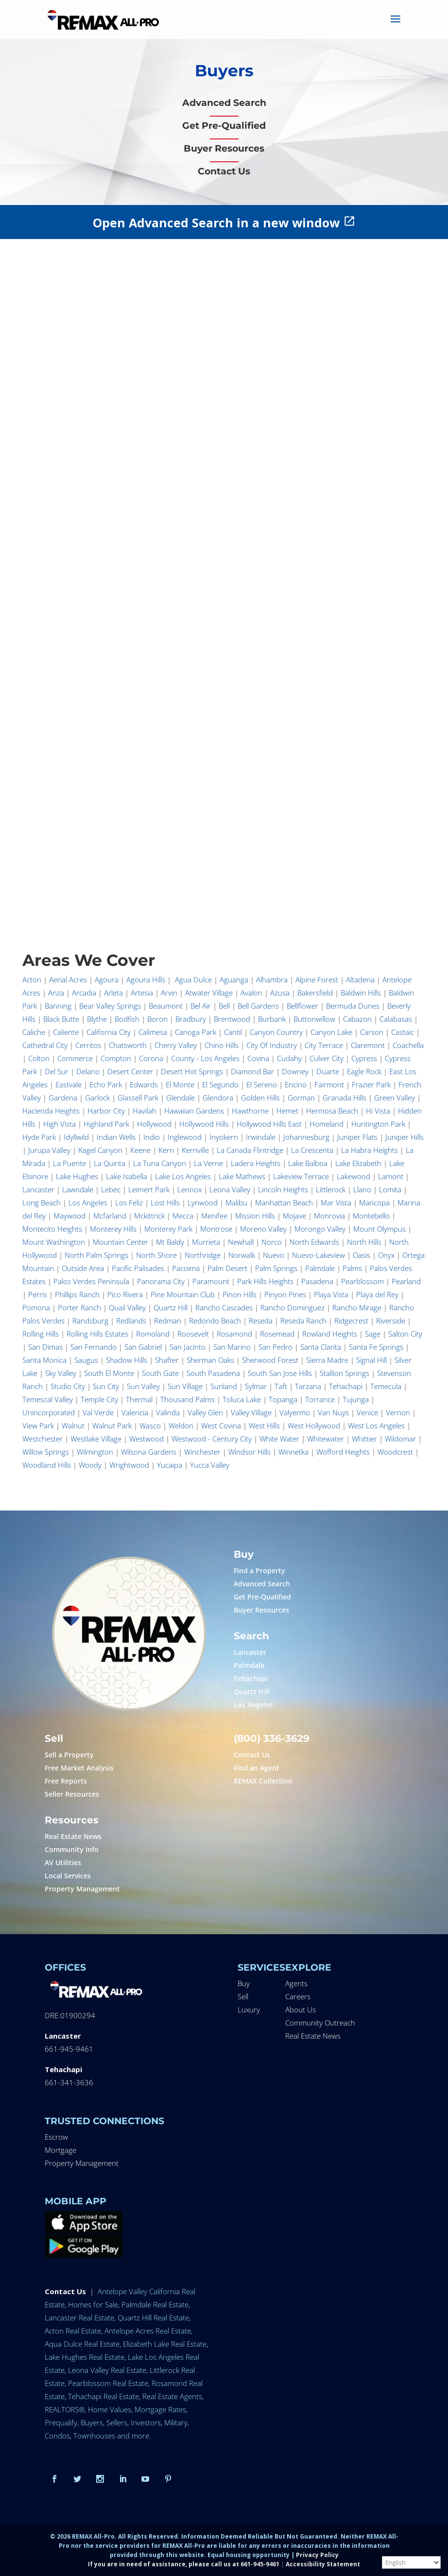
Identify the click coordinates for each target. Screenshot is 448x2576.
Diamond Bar (252, 1071)
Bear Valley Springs (110, 1006)
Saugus (86, 1360)
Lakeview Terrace (301, 1176)
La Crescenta (312, 1150)
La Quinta (109, 1163)
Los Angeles (88, 1202)
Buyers (224, 70)
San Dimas (45, 1347)
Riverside (390, 1320)
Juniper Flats (357, 1137)
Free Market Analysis (79, 1767)
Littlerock (330, 1189)
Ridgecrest (351, 1320)
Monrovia (329, 1215)
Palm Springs (276, 1268)
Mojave (294, 1215)
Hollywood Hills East (269, 1124)
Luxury (249, 2009)
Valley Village (251, 1412)
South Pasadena (213, 1373)
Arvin (169, 992)
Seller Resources (72, 1794)
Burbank (272, 1019)
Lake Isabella (126, 1176)
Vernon (398, 1412)
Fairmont (329, 1084)
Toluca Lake (242, 1399)
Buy (244, 1983)
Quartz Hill (171, 1307)
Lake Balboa (307, 1163)
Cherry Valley (176, 1045)
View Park (38, 1425)
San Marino (232, 1347)
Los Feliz (129, 1202)
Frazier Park (371, 1084)
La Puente (69, 1163)
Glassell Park (138, 1097)
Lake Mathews (242, 1176)
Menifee (214, 1215)
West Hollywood (314, 1425)
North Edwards (314, 1242)
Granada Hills (344, 1097)
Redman (167, 1320)
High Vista (59, 1124)
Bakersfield (315, 992)
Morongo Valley (319, 1229)
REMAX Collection (263, 1781)
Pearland (406, 1281)
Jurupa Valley (49, 1150)
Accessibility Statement (323, 2564)
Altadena (360, 979)
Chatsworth (128, 1045)
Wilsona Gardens (148, 1452)
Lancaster (38, 1189)
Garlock (97, 1097)
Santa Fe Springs (376, 1347)
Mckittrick (149, 1215)
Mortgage (60, 2150)
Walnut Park (112, 1425)
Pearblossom (362, 1281)
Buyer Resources (261, 1609)
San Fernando (93, 1347)
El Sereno (261, 1084)
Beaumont (166, 1006)
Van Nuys (333, 1412)
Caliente (66, 1032)
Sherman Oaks (210, 1360)
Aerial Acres (68, 979)
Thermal (139, 1399)
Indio (151, 1137)
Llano (362, 1189)
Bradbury (190, 1019)
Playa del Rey (377, 1294)
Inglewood (185, 1137)
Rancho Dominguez (292, 1307)
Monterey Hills (113, 1229)
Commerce (75, 1058)
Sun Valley (143, 1386)
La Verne (208, 1163)
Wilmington (95, 1452)
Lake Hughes (77, 1176)
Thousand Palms (187, 1399)
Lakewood (353, 1176)
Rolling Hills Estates (97, 1334)
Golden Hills (260, 1097)
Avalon (251, 992)
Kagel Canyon (100, 1150)
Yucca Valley (209, 1465)
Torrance (320, 1399)
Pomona (36, 1307)
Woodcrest (395, 1452)
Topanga (283, 1399)
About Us (300, 2009)
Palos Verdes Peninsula (91, 1281)
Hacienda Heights (51, 1111)
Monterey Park (168, 1229)
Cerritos (88, 1045)
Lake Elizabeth (358, 1163)
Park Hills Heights (265, 1281)
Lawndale (77, 1189)
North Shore (156, 1255)
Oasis (361, 1255)
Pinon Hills (240, 1294)
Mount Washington (53, 1242)
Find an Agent (256, 1767)
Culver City (327, 1058)
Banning (58, 1006)
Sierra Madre (327, 1360)
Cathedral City (45, 1045)
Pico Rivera (125, 1294)
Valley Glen (205, 1412)
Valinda (168, 1412)
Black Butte (61, 1019)
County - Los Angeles (205, 1058)
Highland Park (106, 1124)
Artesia (142, 992)
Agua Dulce (193, 979)
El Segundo (220, 1084)
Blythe (97, 1019)
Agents (296, 1983)
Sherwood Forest (270, 1360)
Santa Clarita (320, 1347)
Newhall (241, 1242)
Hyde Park (39, 1137)
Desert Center (130, 1071)
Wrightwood (129, 1465)
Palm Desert (227, 1268)
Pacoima (186, 1268)
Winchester (202, 1452)
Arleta (113, 992)
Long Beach (41, 1202)
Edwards (144, 1084)
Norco (271, 1242)
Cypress (364, 1058)
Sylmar (256, 1386)
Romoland (153, 1334)
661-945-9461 (69, 2049)
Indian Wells (116, 1137)
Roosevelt (193, 1334)
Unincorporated (48, 1412)
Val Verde (98, 1412)
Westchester (42, 1438)
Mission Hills (255, 1215)
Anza (56, 992)
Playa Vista (331, 1294)
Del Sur (57, 1071)
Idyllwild (76, 1137)
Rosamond (234, 1334)
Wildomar (400, 1438)
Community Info (72, 1849)
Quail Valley (127, 1307)
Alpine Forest (316, 979)
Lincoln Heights (283, 1189)
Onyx (386, 1255)
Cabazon (357, 1019)
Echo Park (105, 1084)
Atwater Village (209, 992)
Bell (224, 1006)
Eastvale (68, 1084)
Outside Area (83, 1268)
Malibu (236, 1202)
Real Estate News (73, 1836)
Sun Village (185, 1386)
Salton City (405, 1334)
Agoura (107, 979)
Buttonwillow (314, 1019)
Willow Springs (45, 1452)
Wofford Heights (343, 1452)
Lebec (111, 1189)
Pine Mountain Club (183, 1294)
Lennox (189, 1189)
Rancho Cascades (224, 1307)
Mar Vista (336, 1202)
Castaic (402, 1032)
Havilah (144, 1111)
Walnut (73, 1425)
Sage (372, 1334)
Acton (31, 979)
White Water (279, 1438)
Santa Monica (44, 1360)
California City (108, 1032)
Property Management (82, 1888)
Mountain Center (120, 1242)
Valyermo (294, 1412)
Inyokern (223, 1137)
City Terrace (324, 1045)
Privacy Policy (317, 2555)
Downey (295, 1071)
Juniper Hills (404, 1137)
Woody (90, 1465)
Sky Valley (60, 1373)
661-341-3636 (69, 2082)
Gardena (63, 1097)
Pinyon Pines (285, 1294)
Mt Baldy (170, 1242)
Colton (39, 1058)
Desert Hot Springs (192, 1071)
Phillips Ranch (77, 1294)
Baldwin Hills (361, 992)
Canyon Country (276, 1032)
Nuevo (273, 1255)
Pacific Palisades (138, 1268)
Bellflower (302, 1006)
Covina (258, 1058)
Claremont (368, 1045)
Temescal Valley (47, 1399)
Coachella (408, 1045)
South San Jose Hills (280, 1373)
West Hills (264, 1425)
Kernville (195, 1150)
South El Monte (109, 1373)
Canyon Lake (331, 1032)
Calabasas (395, 1019)
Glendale (180, 1097)
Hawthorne (250, 1111)
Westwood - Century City (212, 1438)
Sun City (106, 1386)
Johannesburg (306, 1137)
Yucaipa (169, 1465)
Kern (166, 1150)
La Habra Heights (369, 1150)
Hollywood (154, 1124)
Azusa (280, 992)
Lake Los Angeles (183, 1176)
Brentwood (232, 1019)
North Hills (364, 1242)
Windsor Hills (249, 1452)
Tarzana (308, 1386)
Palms (352, 1268)
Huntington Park (378, 1124)
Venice (367, 1412)
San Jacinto (188, 1347)
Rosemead (277, 1334)
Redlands (131, 1320)
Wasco (150, 1425)
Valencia (134, 1412)
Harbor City (106, 1111)
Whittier (364, 1438)
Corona (151, 1058)
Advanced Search (262, 1583)
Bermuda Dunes (352, 1006)
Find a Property (259, 1570)
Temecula (385, 1386)
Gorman (301, 1097)
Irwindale (261, 1137)
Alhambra (272, 979)
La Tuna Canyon (159, 1163)
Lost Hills (165, 1202)
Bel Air (200, 1006)
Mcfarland (109, 1215)
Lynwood (203, 1202)
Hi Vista (378, 1111)
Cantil (233, 1032)
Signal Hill (371, 1360)
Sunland (223, 1386)
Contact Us (252, 1754)
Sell (243, 1996)
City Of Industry (271, 1045)
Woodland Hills (46, 1465)
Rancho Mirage (356, 1307)
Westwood (146, 1438)
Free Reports (66, 1781)
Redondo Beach (215, 1320)
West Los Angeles (376, 1425)
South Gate (160, 1373)
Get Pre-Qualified (262, 1596)
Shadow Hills (126, 1360)
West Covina (221, 1425)
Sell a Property (69, 1754)
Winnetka (293, 1452)
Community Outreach (320, 2022)
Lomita (390, 1189)
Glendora (218, 1097)
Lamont (390, 1176)
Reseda (261, 1320)
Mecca (182, 1215)
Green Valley (394, 1097)
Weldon (181, 1425)
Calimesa (152, 1032)
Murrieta (206, 1242)
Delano (88, 1071)
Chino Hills (222, 1045)
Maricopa (374, 1202)
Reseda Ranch (303, 1320)
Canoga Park (195, 1032)
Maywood (69, 1215)
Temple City (99, 1399)
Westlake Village (95, 1438)
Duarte (327, 1071)
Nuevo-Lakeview (318, 1255)
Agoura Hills (145, 979)
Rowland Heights (329, 1334)
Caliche (33, 1032)
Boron (157, 1019)
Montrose (216, 1229)
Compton (116, 1058)
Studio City (68, 1386)
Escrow (56, 2137)
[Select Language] (411, 2562)
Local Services (68, 1875)
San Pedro (275, 1347)
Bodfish (127, 1019)
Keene (140, 1150)
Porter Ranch (79, 1307)
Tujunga (356, 1399)
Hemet (287, 1111)
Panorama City (161, 1281)
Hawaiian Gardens (194, 1111)
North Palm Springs (96, 1255)
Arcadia (84, 992)
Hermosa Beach (332, 1111)
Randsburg (90, 1320)
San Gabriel (143, 1347)
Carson (371, 1032)
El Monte (180, 1084)
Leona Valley (229, 1189)
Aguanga (234, 979)
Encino (296, 1084)
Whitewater (325, 1438)
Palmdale (320, 1268)
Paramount (210, 1281)
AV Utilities (63, 1862)
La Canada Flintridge (250, 1150)
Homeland (327, 1124)
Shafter (167, 1360)
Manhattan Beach (284, 1202)
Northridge (203, 1255)
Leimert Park (149, 1189)
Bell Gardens (258, 1006)
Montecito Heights (52, 1229)
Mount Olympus (379, 1229)
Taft (281, 1386)
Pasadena (317, 1281)
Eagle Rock (364, 1071)
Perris (37, 1294)
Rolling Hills (40, 1334)
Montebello (371, 1215)
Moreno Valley (263, 1229)
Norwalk (241, 1255)
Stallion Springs (344, 1373)
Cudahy (289, 1058)
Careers (297, 1996)
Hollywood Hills (204, 1124)
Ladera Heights (255, 1163)
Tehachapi (345, 1386)
